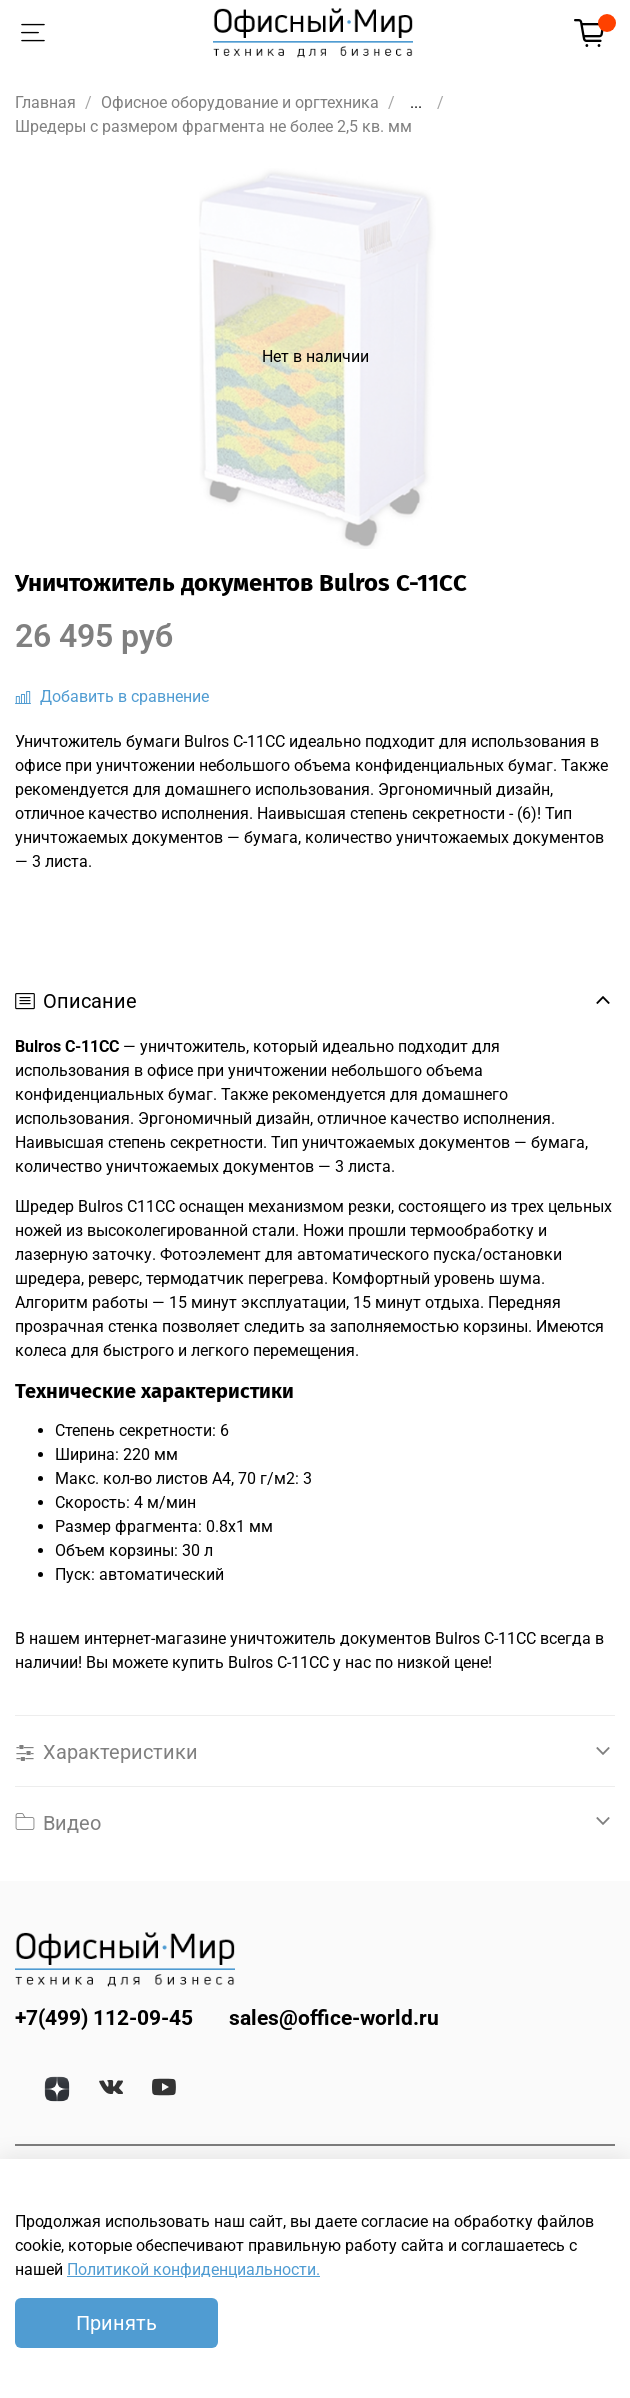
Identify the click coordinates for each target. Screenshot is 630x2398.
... (416, 103)
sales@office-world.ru (334, 2018)
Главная (45, 102)
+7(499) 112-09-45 (104, 2018)
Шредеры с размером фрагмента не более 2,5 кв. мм (213, 126)
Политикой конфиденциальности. (193, 2269)
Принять (116, 2323)
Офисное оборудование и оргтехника (240, 102)
